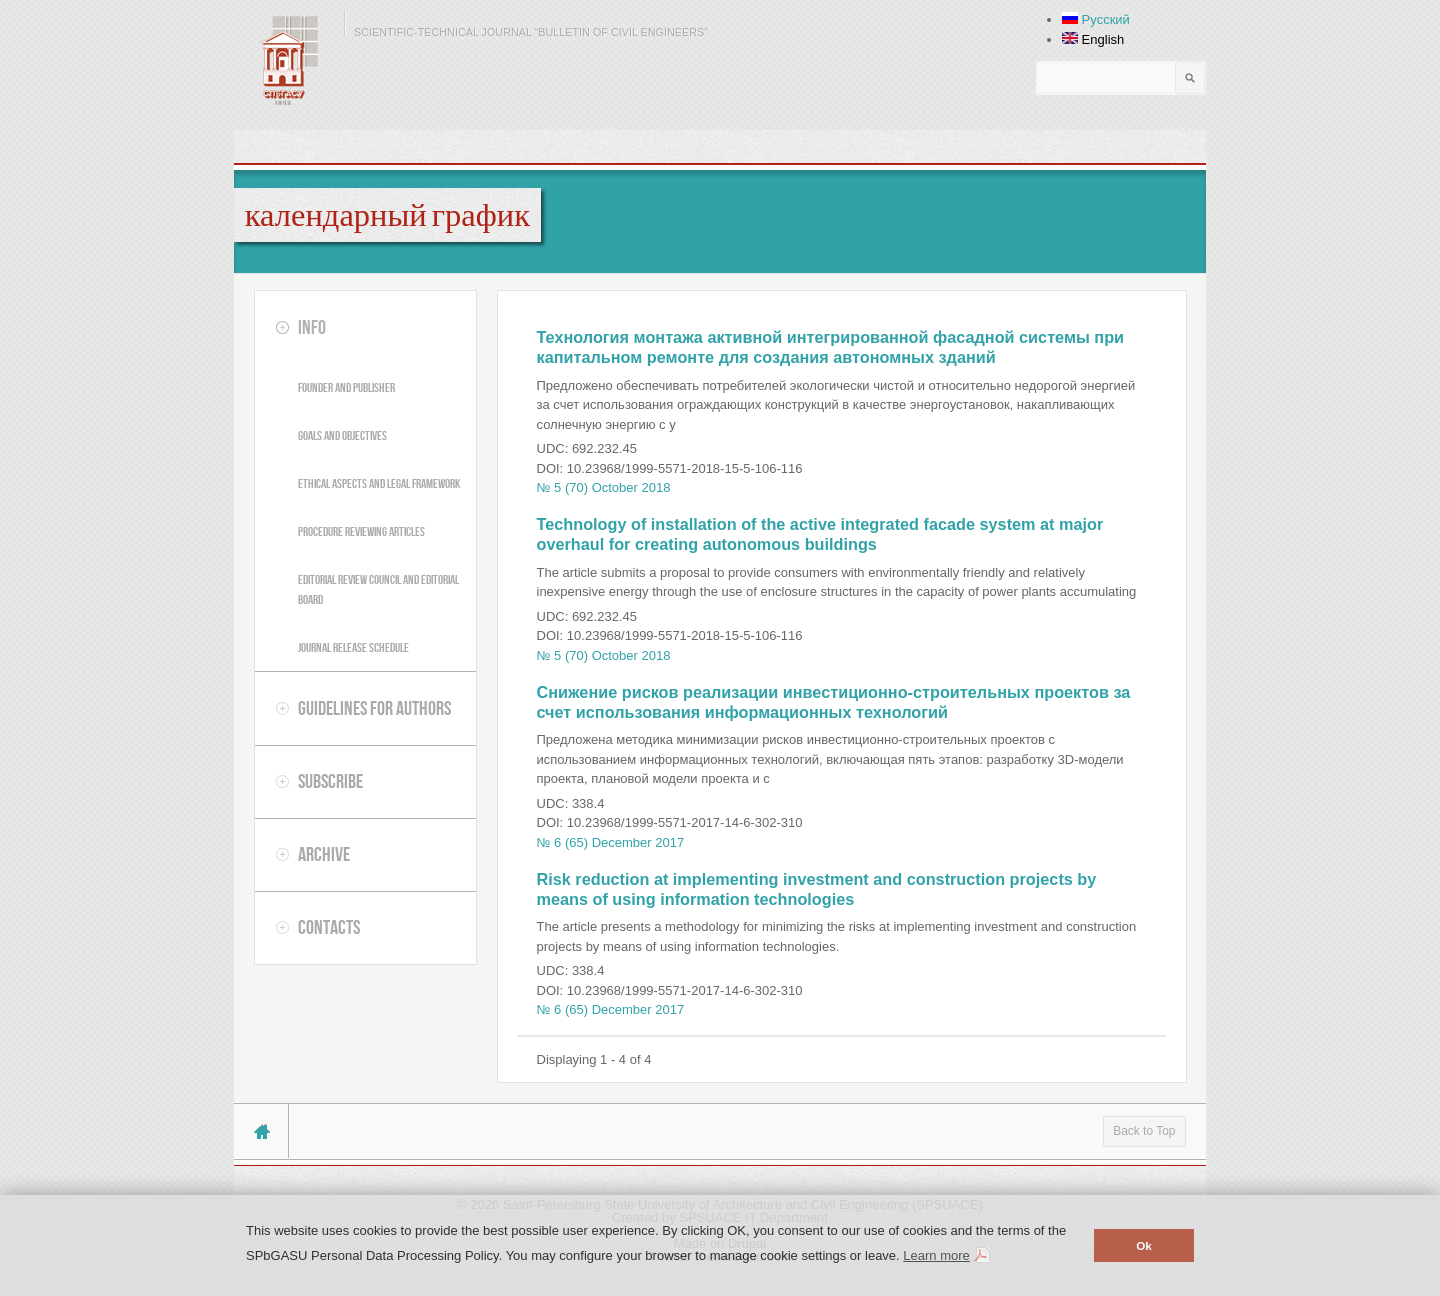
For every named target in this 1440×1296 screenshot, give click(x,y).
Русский (1096, 19)
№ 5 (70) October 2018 (604, 487)
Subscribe (330, 781)
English (1093, 39)
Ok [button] (1144, 1245)
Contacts (329, 927)
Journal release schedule (353, 647)
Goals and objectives (342, 435)
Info (312, 327)
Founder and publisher (346, 387)
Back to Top (1144, 1131)
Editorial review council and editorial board (378, 589)
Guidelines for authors (374, 708)
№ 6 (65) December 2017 (611, 842)
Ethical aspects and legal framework (379, 483)
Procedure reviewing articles (361, 531)
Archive (324, 854)
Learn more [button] (936, 1255)
